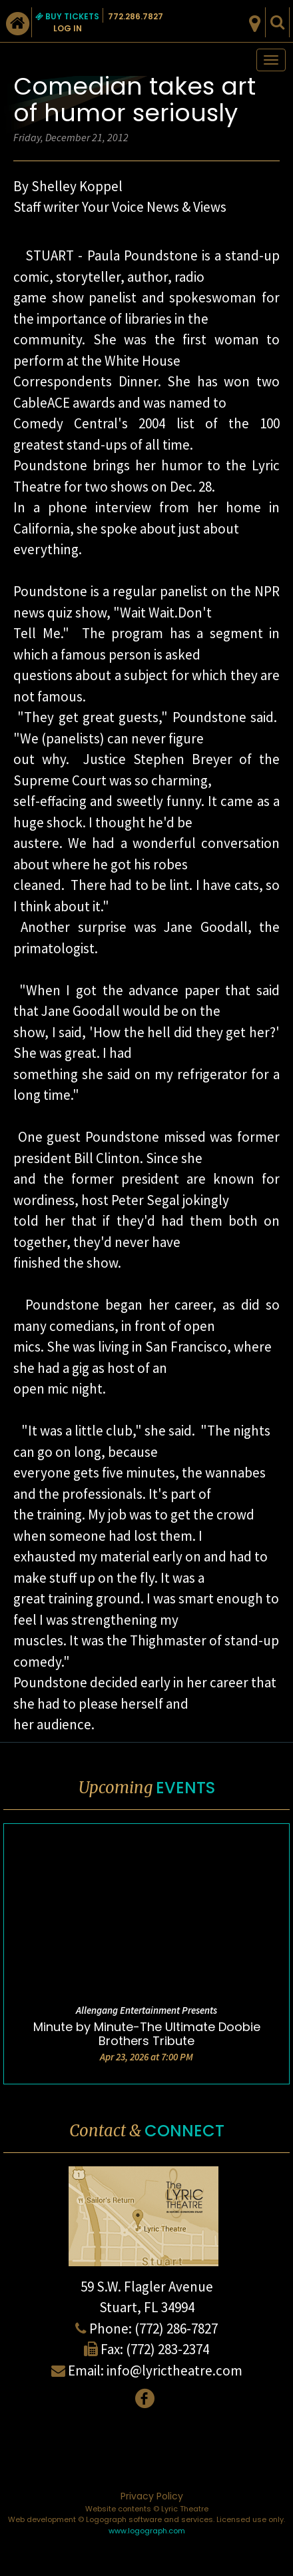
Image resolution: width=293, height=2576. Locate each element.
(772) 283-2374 (167, 2349)
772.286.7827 (135, 16)
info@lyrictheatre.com (174, 2370)
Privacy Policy (152, 2496)
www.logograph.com (147, 2530)
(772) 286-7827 (176, 2329)
